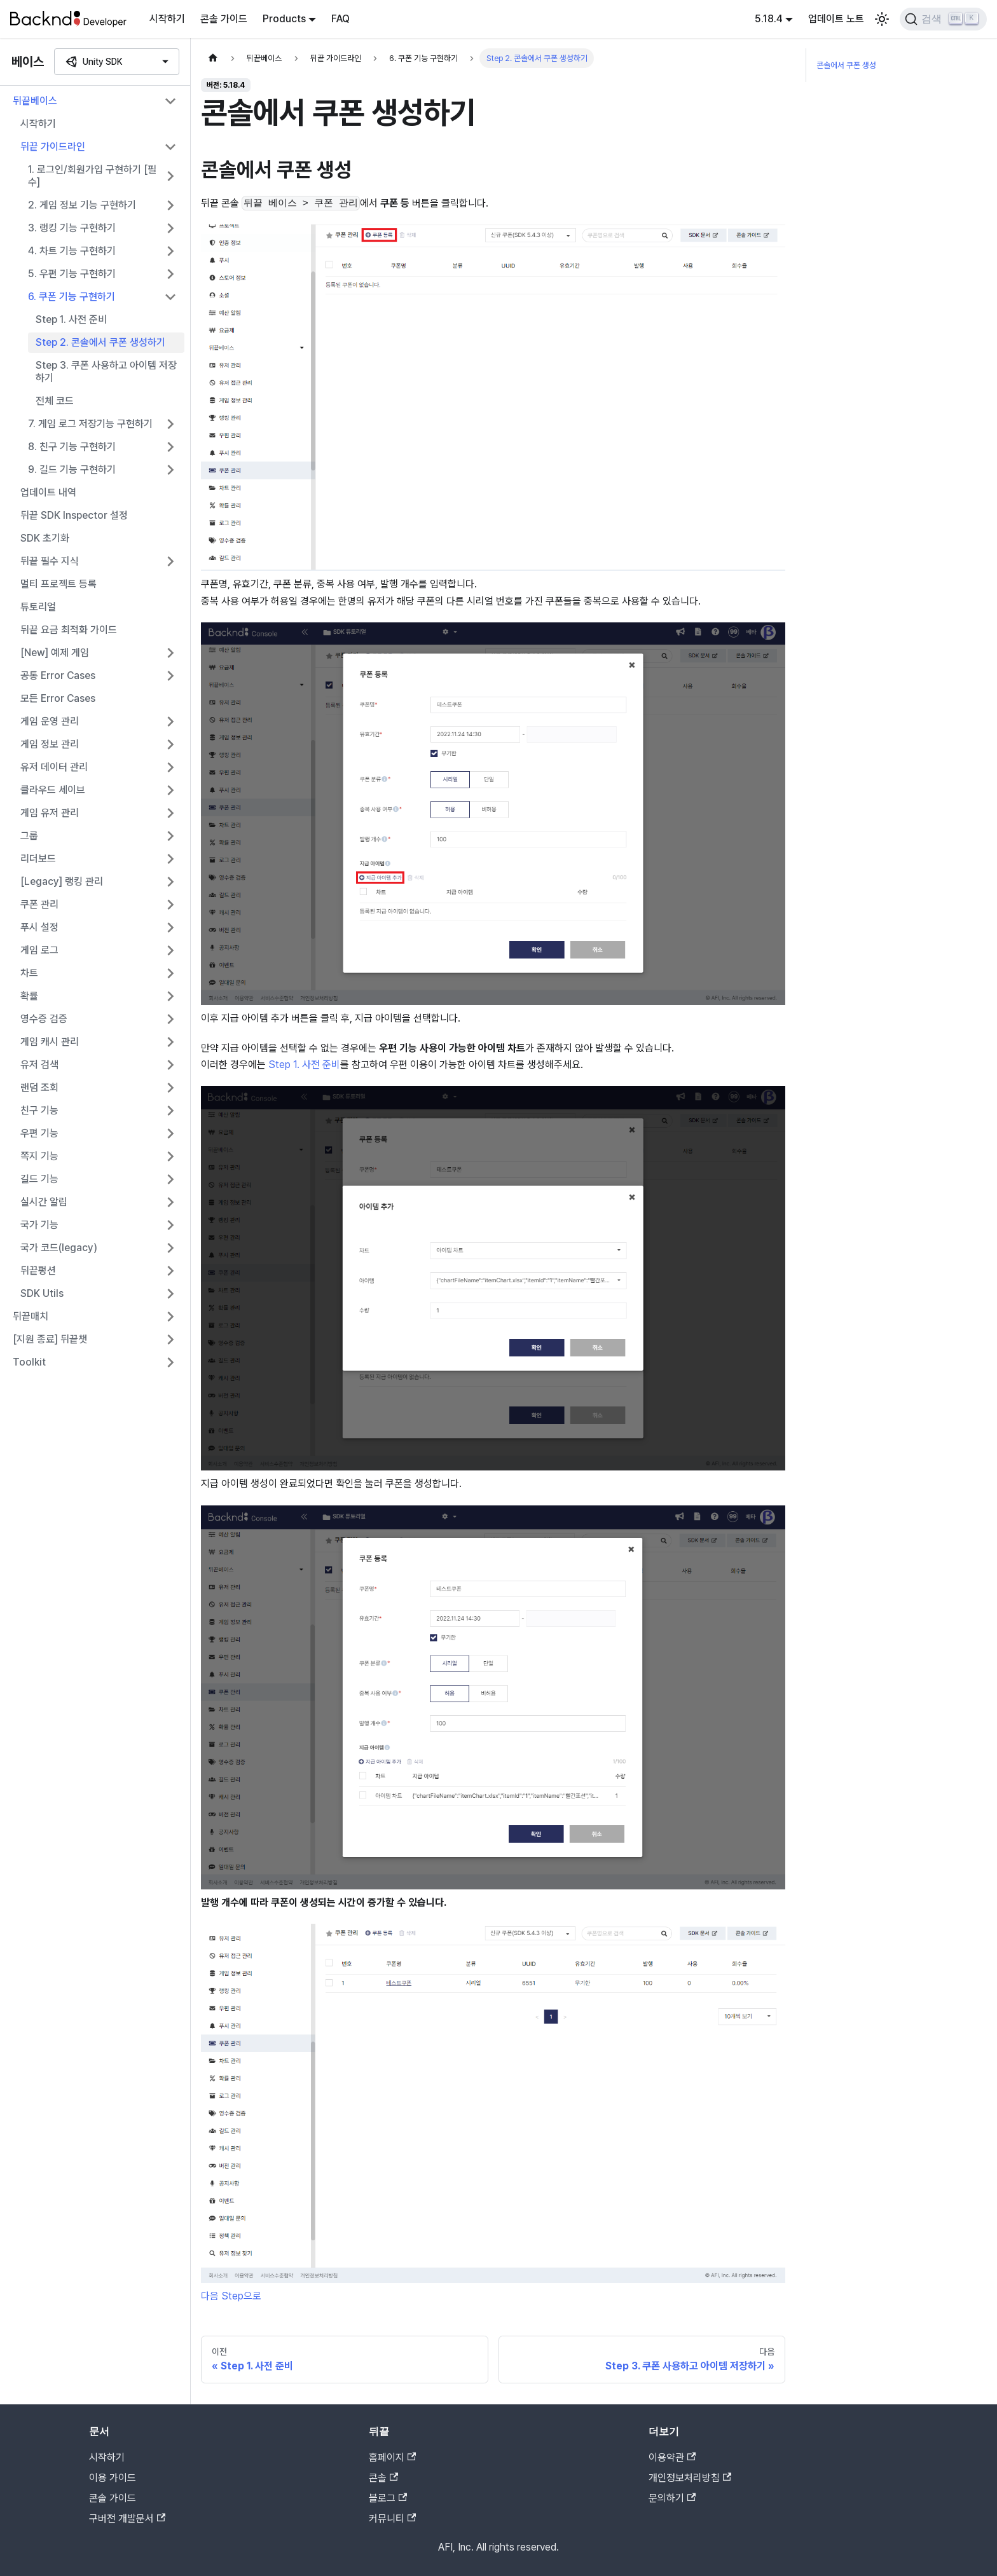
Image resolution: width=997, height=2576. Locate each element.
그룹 (29, 836)
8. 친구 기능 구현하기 (72, 447)
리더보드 (38, 859)
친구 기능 (39, 1110)
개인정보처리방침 (690, 2478)
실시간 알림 (43, 1202)
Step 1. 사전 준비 (71, 319)
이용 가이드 (112, 2478)
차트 (29, 973)
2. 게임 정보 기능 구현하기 (82, 205)
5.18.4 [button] (769, 19)
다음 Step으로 (231, 2296)
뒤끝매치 (30, 1316)
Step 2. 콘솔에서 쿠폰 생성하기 (100, 342)
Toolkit (29, 1362)
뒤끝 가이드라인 (52, 146)
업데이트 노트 (836, 19)
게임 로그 (39, 950)
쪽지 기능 (39, 1156)
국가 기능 (39, 1225)
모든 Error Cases (57, 698)
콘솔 (383, 2478)
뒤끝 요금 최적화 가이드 (68, 630)
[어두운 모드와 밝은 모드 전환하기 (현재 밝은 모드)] (882, 19)
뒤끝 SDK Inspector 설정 (74, 515)
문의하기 (672, 2498)
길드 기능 (39, 1179)
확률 (29, 996)
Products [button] (284, 19)
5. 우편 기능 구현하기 (72, 274)
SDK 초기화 (44, 538)
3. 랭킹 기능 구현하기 (72, 228)
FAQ (340, 19)
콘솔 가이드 (223, 19)
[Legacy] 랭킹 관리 (61, 881)
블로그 (388, 2498)
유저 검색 (39, 1064)
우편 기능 (39, 1133)
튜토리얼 (38, 607)
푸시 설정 (39, 927)
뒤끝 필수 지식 (49, 561)
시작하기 (167, 19)
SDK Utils (42, 1293)
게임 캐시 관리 (49, 1042)
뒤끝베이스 (35, 101)
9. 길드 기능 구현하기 (72, 469)
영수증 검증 (43, 1019)
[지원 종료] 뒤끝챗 (50, 1339)
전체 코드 (55, 401)
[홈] (213, 58)
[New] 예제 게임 (54, 653)
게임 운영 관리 (49, 721)
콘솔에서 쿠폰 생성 (846, 65)
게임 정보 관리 (49, 744)
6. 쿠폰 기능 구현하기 (71, 297)
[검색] (943, 19)
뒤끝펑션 (38, 1270)
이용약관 (672, 2457)
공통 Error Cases (57, 675)
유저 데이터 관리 (54, 767)
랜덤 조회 (39, 1087)
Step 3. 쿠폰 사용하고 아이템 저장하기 (106, 371)
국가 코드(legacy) (58, 1248)
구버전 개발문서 (127, 2518)
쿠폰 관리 (39, 904)
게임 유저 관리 (49, 813)
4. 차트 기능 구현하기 (72, 251)
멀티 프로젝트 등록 (58, 584)
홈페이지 (392, 2457)
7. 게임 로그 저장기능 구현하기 (90, 424)
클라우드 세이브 (52, 790)
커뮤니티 (392, 2518)
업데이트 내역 (48, 492)
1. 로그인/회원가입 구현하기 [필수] (92, 175)
